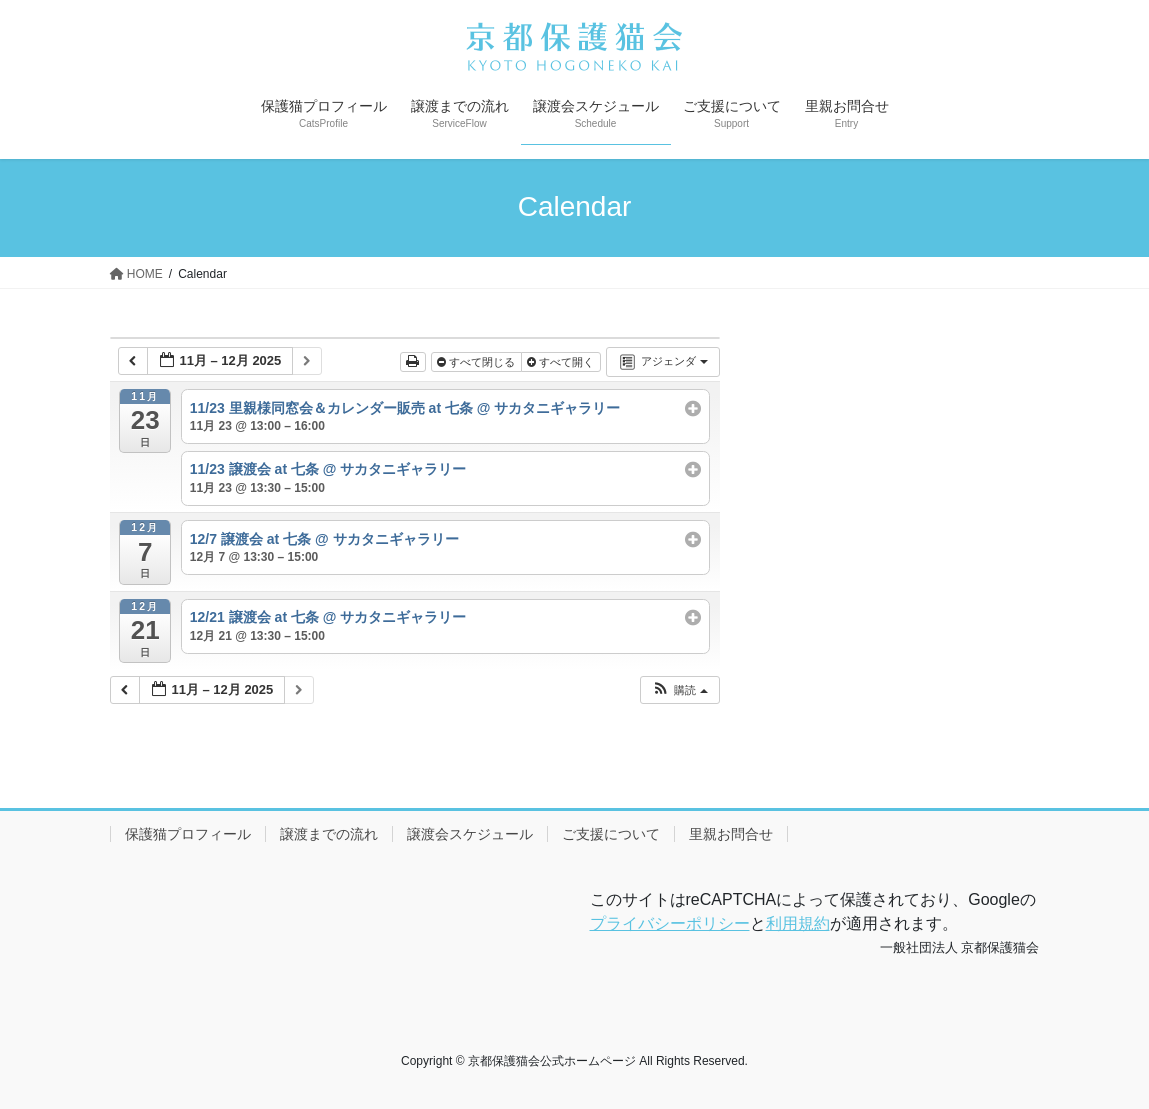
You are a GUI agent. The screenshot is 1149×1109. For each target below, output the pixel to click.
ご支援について (611, 834)
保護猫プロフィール (188, 834)
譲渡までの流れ (329, 834)
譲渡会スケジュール (470, 834)
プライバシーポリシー (670, 923)
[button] (679, 690)
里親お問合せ (731, 834)
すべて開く (562, 362)
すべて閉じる (477, 362)
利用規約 (798, 923)
